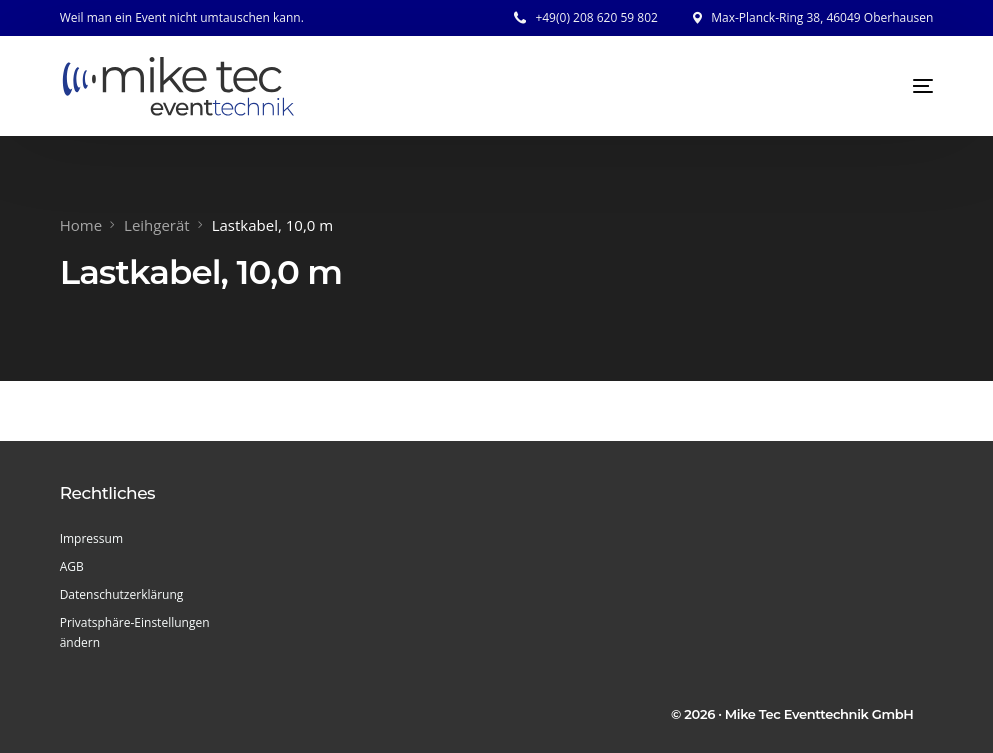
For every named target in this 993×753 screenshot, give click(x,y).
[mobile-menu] (903, 86)
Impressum (91, 538)
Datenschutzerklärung (122, 594)
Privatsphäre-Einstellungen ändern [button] (135, 632)
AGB (72, 566)
